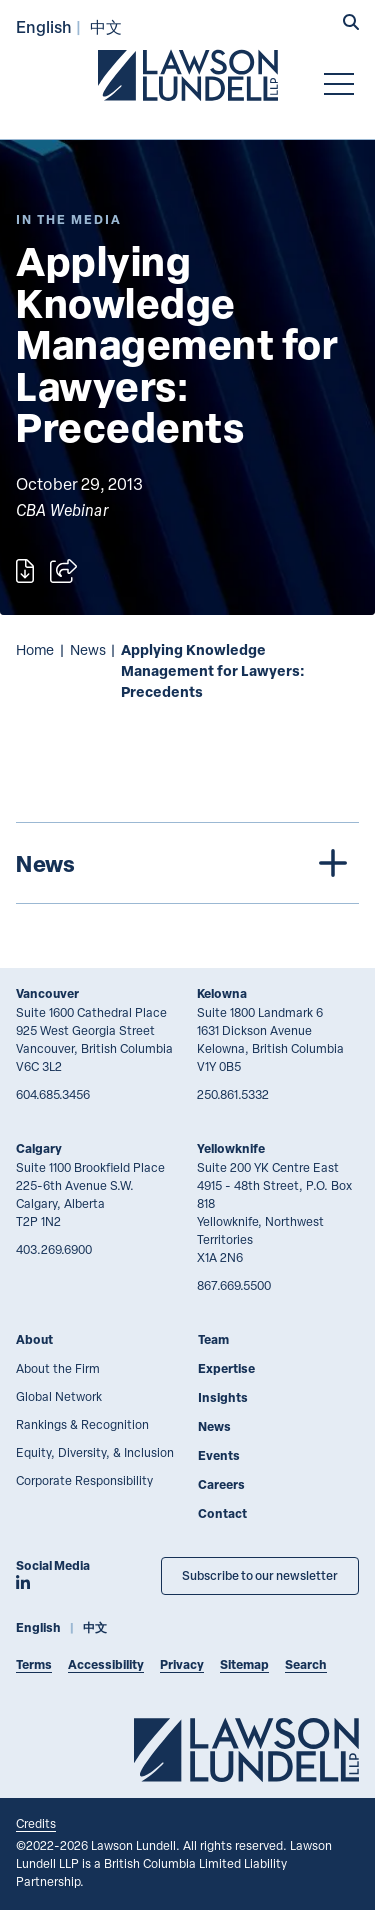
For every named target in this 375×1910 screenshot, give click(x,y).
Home (35, 649)
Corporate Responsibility (84, 1480)
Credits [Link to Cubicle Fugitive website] (36, 1823)
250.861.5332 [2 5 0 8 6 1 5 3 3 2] (233, 1094)
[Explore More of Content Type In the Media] (69, 219)
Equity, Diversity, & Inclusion (95, 1452)
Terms (34, 1664)
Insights (223, 1397)
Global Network (59, 1396)
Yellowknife (231, 1148)
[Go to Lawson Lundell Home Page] (188, 75)
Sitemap (244, 1664)
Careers (221, 1484)
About (34, 1339)
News (88, 649)
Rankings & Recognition (82, 1424)
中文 (106, 26)
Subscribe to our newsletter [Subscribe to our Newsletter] (260, 1575)
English (44, 26)
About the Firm (58, 1368)
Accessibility (106, 1664)
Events (219, 1455)
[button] (351, 24)
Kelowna (222, 993)
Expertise (226, 1368)
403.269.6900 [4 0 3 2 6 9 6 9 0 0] (54, 1249)
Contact (222, 1513)
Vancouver (47, 993)
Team (213, 1339)
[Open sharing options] (63, 571)
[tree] (187, 863)
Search (306, 1664)
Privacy (182, 1664)
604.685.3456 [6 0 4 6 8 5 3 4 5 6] (53, 1094)
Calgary (39, 1148)
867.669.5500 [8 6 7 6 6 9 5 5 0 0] (234, 1285)
